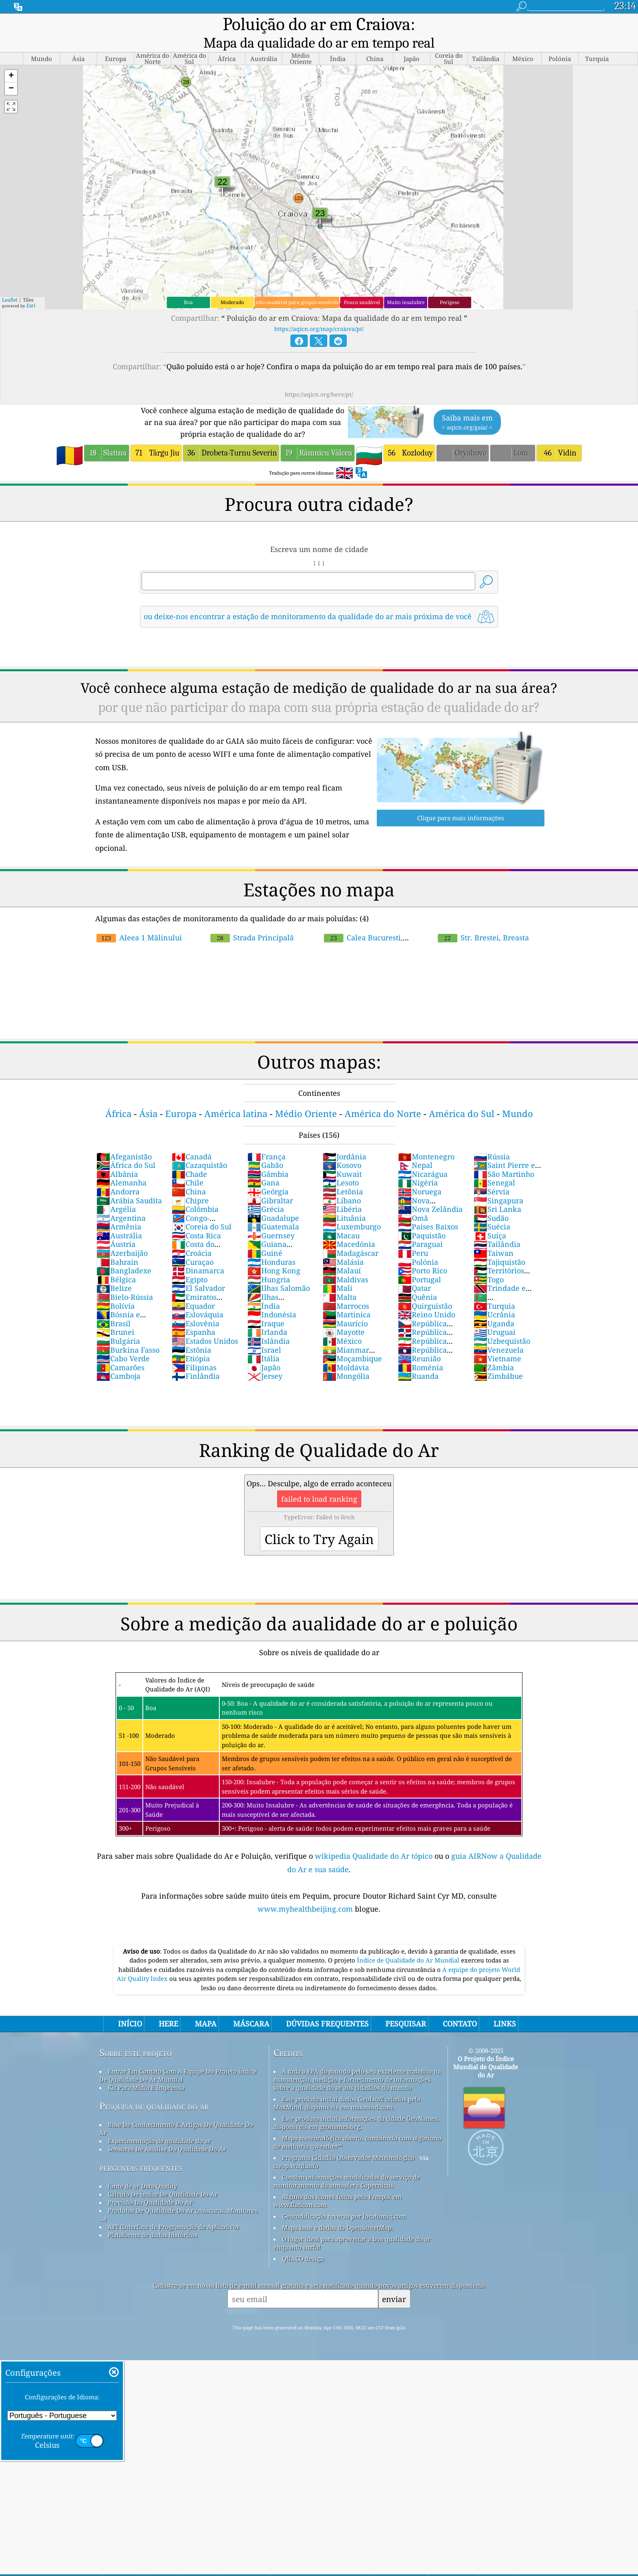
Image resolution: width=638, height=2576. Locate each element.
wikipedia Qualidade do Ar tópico (375, 1839)
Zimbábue (498, 1359)
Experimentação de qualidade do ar (159, 2124)
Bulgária (118, 1324)
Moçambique (352, 1342)
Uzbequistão (502, 1324)
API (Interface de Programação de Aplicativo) (173, 2210)
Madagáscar (350, 1236)
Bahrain (117, 1245)
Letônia (343, 1175)
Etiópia (191, 1342)
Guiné (264, 1236)
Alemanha (121, 1166)
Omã (413, 1201)
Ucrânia (494, 1298)
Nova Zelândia (430, 1192)
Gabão (265, 1148)
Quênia (417, 1280)
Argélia (116, 1192)
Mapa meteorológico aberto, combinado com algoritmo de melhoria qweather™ (357, 2125)
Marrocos (346, 1289)
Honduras (271, 1245)
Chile (187, 1166)
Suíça (490, 1219)
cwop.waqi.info (296, 2149)
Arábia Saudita (129, 1184)
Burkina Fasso (128, 1333)
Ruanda (418, 1359)
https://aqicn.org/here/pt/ (319, 377)
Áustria (115, 1227)
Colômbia (195, 1192)
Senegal (494, 1166)
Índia (263, 1289)
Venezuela (499, 1333)
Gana (263, 1166)
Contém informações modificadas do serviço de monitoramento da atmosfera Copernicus (346, 2164)
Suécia (492, 1210)
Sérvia (491, 1175)
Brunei (115, 1315)
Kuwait (342, 1157)
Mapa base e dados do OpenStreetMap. (337, 2211)
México (342, 1324)
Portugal (419, 1263)
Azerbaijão (122, 1236)
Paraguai (420, 1227)
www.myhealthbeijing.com (306, 1892)
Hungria (268, 1263)
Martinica (347, 1298)
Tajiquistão (499, 1245)
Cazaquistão (199, 1148)
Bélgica (116, 1263)
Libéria (342, 1192)
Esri (30, 288)
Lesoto (341, 1166)
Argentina (121, 1201)
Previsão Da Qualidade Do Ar (150, 2186)
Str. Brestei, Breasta (483, 921)
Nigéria (418, 1166)
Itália (263, 1342)
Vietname (497, 1342)
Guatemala (273, 1210)
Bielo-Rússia (124, 1280)
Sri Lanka (497, 1192)
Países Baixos (428, 1210)
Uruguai (495, 1315)
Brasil (113, 1307)
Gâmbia (267, 1157)
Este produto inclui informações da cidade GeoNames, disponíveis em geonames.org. (356, 2106)
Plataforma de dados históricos (153, 2218)
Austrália (119, 1219)
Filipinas (194, 1351)
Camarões (120, 1351)
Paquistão (422, 1219)
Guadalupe (273, 1201)
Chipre (190, 1184)
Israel (264, 1333)
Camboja (118, 1359)
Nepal (415, 1148)
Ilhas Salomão (278, 1271)
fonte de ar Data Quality (142, 2169)
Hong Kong (273, 1254)
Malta (339, 1280)
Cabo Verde (123, 1342)
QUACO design (303, 2242)
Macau (341, 1219)
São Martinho (504, 1157)
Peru (413, 1236)
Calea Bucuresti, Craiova (393, 921)
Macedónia (349, 1227)
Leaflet (9, 283)
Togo (489, 1263)
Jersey (264, 1359)
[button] (11, 59)
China (189, 1175)
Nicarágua (423, 1157)
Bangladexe (123, 1254)
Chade (189, 1157)
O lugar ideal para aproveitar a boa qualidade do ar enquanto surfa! (351, 2226)
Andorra (118, 1175)
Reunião (419, 1342)
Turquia (494, 1289)
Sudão (491, 1201)
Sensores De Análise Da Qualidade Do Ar (167, 2132)
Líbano (342, 1184)
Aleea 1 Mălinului (139, 921)
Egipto (190, 1263)
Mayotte (344, 1315)
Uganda (494, 1307)
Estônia (191, 1333)
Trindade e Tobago (500, 1275)
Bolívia (115, 1289)
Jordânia (344, 1140)
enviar (394, 2282)
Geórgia (267, 1175)
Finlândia (196, 1359)
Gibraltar (270, 1184)
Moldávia (346, 1351)
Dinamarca (198, 1254)
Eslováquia (197, 1298)
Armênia (118, 1210)
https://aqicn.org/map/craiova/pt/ (319, 312)
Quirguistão (425, 1289)
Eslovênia (195, 1307)
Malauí (342, 1254)
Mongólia (346, 1359)
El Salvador (198, 1271)
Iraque (265, 1307)
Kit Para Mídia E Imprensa (146, 2071)
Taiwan (493, 1236)
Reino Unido (426, 1298)
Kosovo (342, 1148)
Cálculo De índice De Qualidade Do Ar (163, 2177)
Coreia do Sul (202, 1210)
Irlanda (267, 1315)
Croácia (192, 1236)
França (266, 1140)
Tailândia (497, 1227)
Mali (337, 1271)
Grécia (265, 1192)
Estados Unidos (205, 1324)
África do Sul (125, 1148)
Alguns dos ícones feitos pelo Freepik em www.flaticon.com (337, 2184)
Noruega (419, 1175)
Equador (193, 1289)
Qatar (414, 1271)
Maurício (345, 1307)
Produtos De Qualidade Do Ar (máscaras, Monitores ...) (178, 2198)
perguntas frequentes (140, 2150)
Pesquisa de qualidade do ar (154, 2089)
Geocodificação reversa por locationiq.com (344, 2199)
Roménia (420, 1351)
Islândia (268, 1324)
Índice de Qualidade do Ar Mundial (409, 1943)
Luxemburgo (352, 1210)
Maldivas (345, 1263)
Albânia (117, 1157)
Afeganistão (124, 1140)
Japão (263, 1351)
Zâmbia (494, 1351)
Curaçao (193, 1245)
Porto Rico (422, 1254)
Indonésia (271, 1298)
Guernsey (271, 1219)
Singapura (498, 1184)
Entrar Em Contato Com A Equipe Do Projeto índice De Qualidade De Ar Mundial (177, 2058)
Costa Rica (196, 1219)
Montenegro (426, 1140)
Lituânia (344, 1201)
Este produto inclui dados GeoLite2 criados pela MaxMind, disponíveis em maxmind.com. (346, 2086)
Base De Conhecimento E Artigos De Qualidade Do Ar (176, 2112)
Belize (114, 1271)
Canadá (192, 1140)
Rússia (492, 1140)
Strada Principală (252, 921)
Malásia (343, 1245)
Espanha (193, 1315)
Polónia (418, 1245)
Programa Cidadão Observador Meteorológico (348, 2141)
